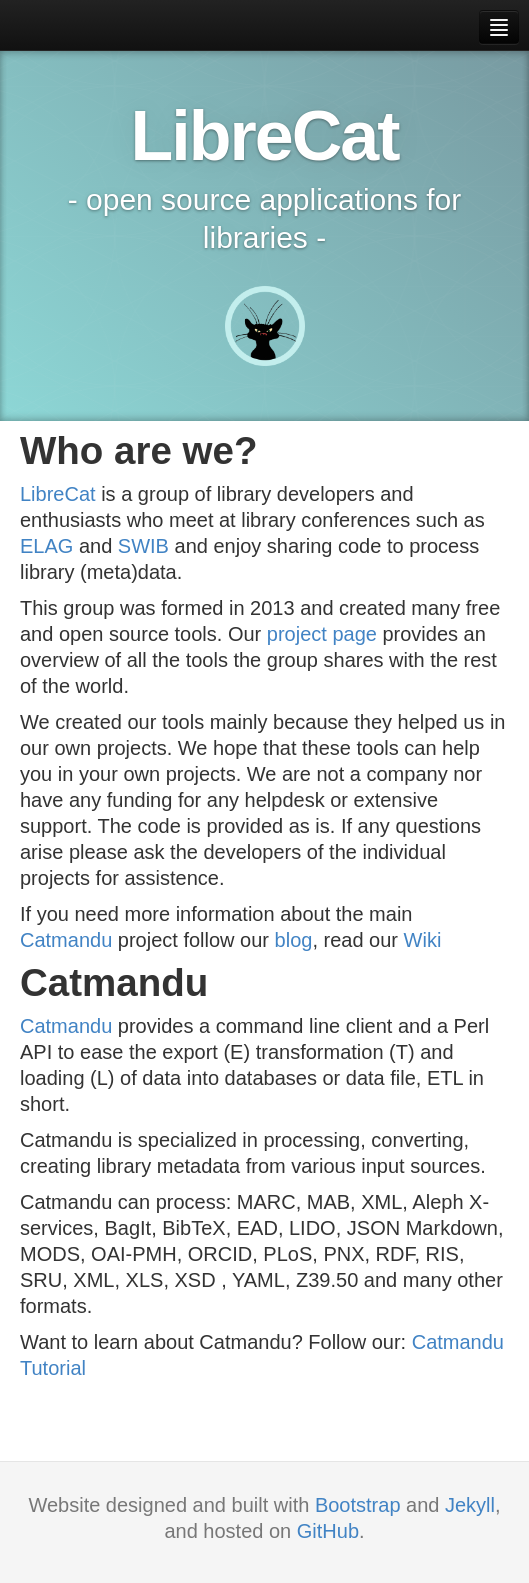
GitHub (328, 1531)
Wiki (423, 940)
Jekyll (470, 1505)
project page (322, 634)
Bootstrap (358, 1505)
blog (294, 940)
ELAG (46, 546)
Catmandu (66, 940)
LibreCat (58, 494)
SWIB (143, 546)
